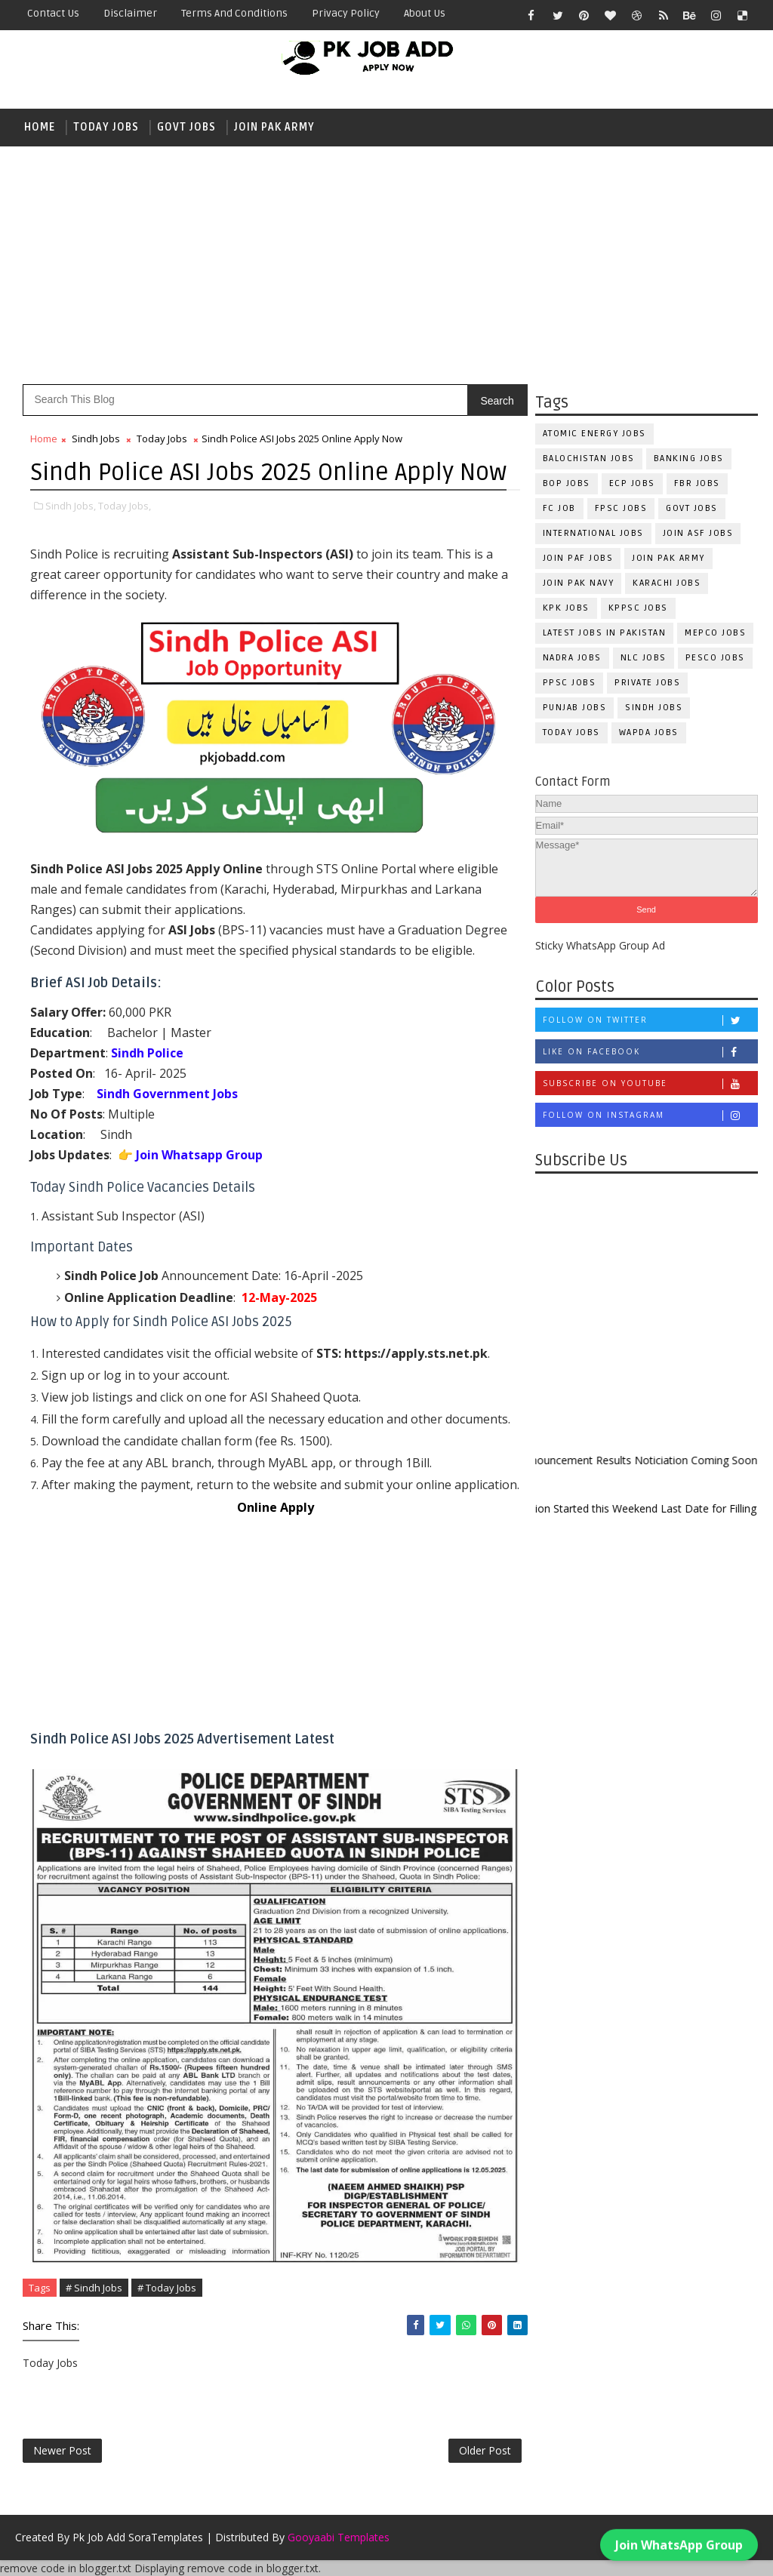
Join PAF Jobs (578, 558)
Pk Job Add (98, 2537)
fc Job (559, 508)
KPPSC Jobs (638, 608)
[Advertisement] (386, 263)
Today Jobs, (124, 505)
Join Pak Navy (578, 583)
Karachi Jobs (667, 583)
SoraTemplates (165, 2537)
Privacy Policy (346, 13)
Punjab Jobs (575, 707)
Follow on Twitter (650, 1020)
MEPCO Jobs (715, 633)
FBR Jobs (697, 483)
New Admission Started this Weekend (581, 1508)
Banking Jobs (689, 458)
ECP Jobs (632, 483)
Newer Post (62, 2450)
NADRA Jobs (572, 657)
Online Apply (275, 1507)
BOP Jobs (566, 483)
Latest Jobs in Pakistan (605, 633)
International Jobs (593, 533)
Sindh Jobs (653, 707)
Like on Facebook (650, 1051)
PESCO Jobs (715, 657)
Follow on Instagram (650, 1115)
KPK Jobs (566, 608)
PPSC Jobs (569, 682)
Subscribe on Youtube (650, 1083)
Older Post (485, 2450)
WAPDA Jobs (649, 732)
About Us (424, 13)
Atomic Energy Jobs (594, 433)
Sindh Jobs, (70, 505)
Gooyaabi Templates (339, 2537)
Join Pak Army (274, 127)
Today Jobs (106, 127)
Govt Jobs (186, 127)
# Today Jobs (166, 2287)
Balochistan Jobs (589, 458)
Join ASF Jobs (698, 533)
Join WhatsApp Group (679, 2538)
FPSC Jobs (621, 508)
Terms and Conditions (234, 13)
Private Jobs (647, 682)
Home (39, 127)
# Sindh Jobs (94, 2287)
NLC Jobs (644, 657)
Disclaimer (130, 13)
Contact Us (53, 13)
